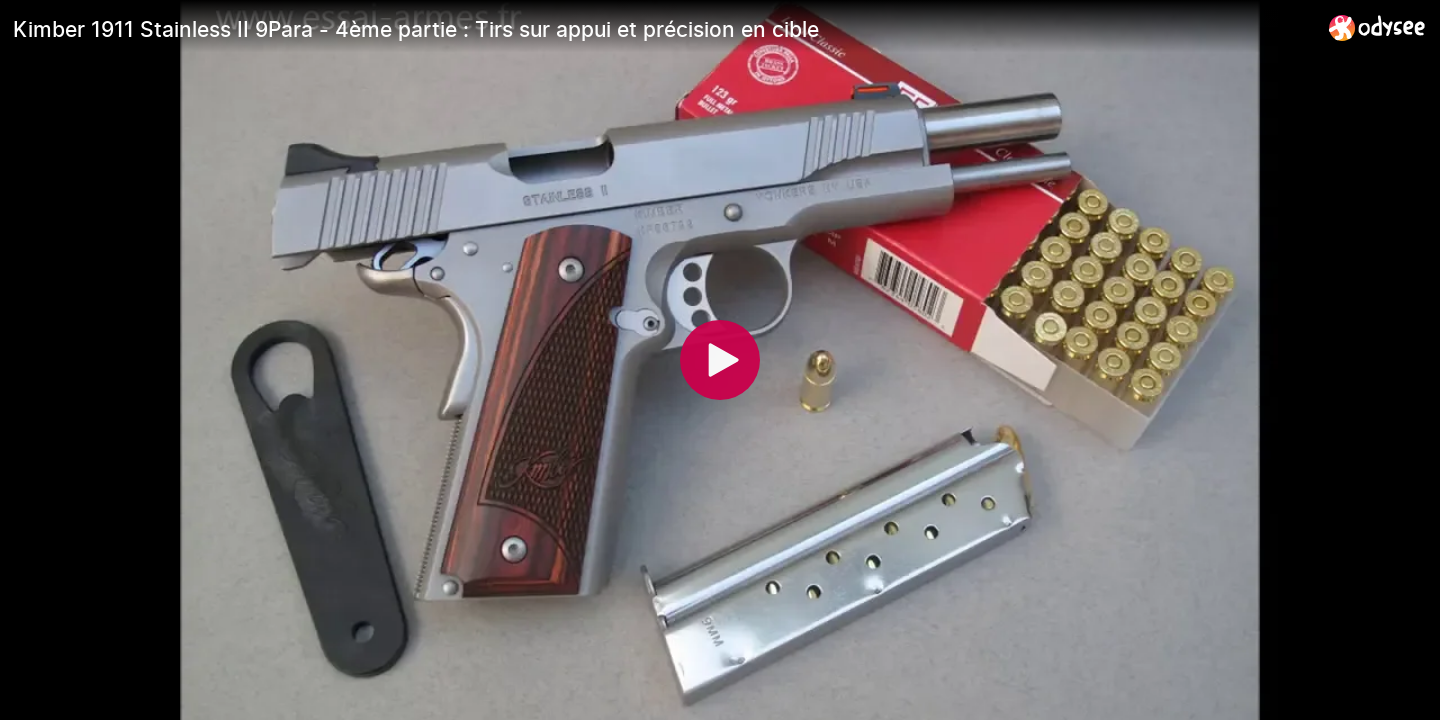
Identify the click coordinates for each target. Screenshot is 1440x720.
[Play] (720, 360)
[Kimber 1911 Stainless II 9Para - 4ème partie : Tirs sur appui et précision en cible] (663, 29)
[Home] (1377, 27)
